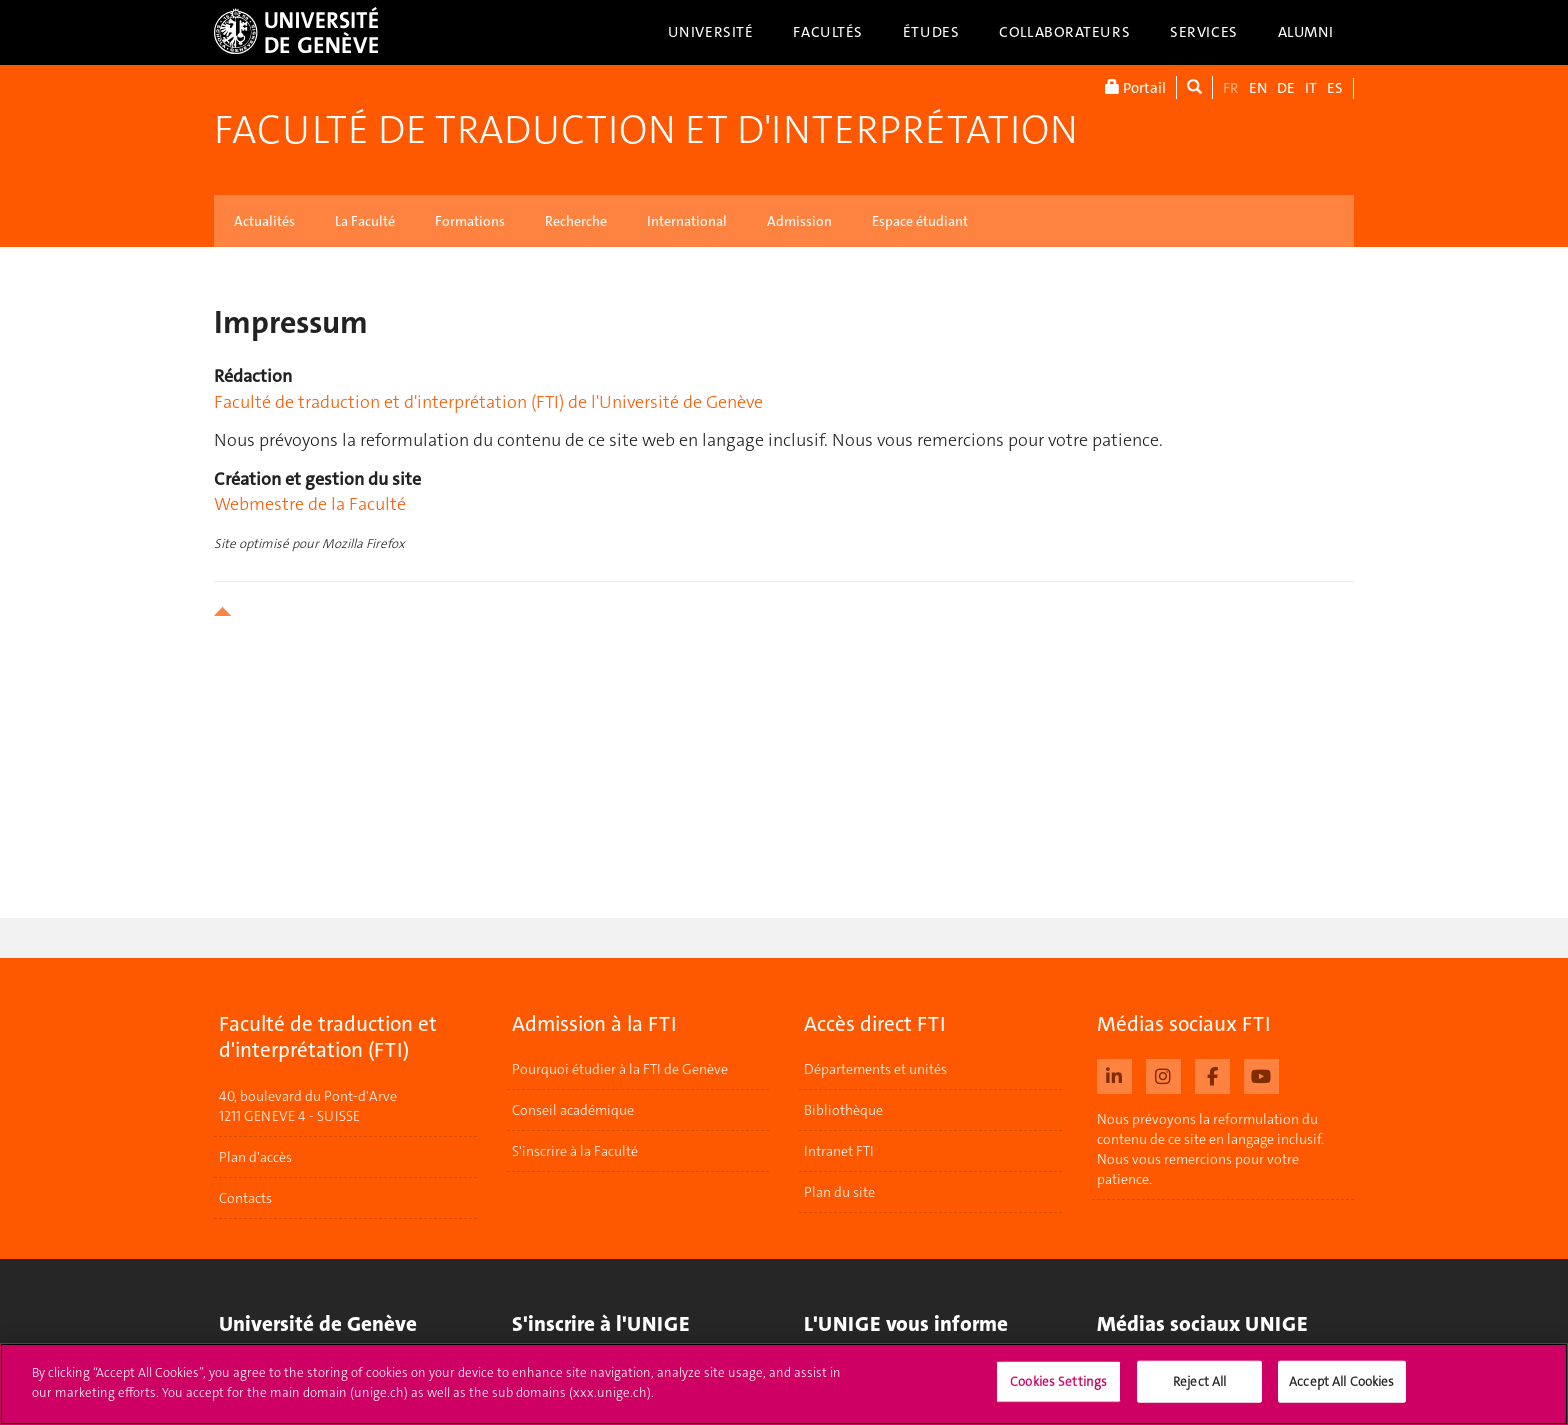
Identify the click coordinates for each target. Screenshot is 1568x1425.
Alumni (1306, 32)
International (687, 221)
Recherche (576, 221)
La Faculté (365, 221)
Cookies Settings (1058, 1390)
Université (711, 32)
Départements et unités (875, 1069)
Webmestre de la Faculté (310, 504)
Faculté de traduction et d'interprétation (646, 130)
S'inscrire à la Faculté (575, 1151)
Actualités (264, 221)
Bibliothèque (843, 1110)
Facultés (828, 32)
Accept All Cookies (1341, 1390)
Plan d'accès (255, 1157)
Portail (1135, 87)
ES (1335, 88)
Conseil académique (573, 1110)
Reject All (1199, 1390)
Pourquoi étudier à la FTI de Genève (620, 1069)
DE (1286, 88)
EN (1258, 88)
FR (1231, 88)
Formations (470, 221)
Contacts (245, 1198)
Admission (799, 221)
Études (931, 32)
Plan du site (839, 1192)
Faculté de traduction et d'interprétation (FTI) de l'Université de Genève (488, 402)
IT (1311, 88)
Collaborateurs (1064, 32)
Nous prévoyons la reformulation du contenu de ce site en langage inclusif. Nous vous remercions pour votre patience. (1210, 1149)
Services (1204, 32)
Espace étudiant (920, 221)
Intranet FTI (839, 1151)
